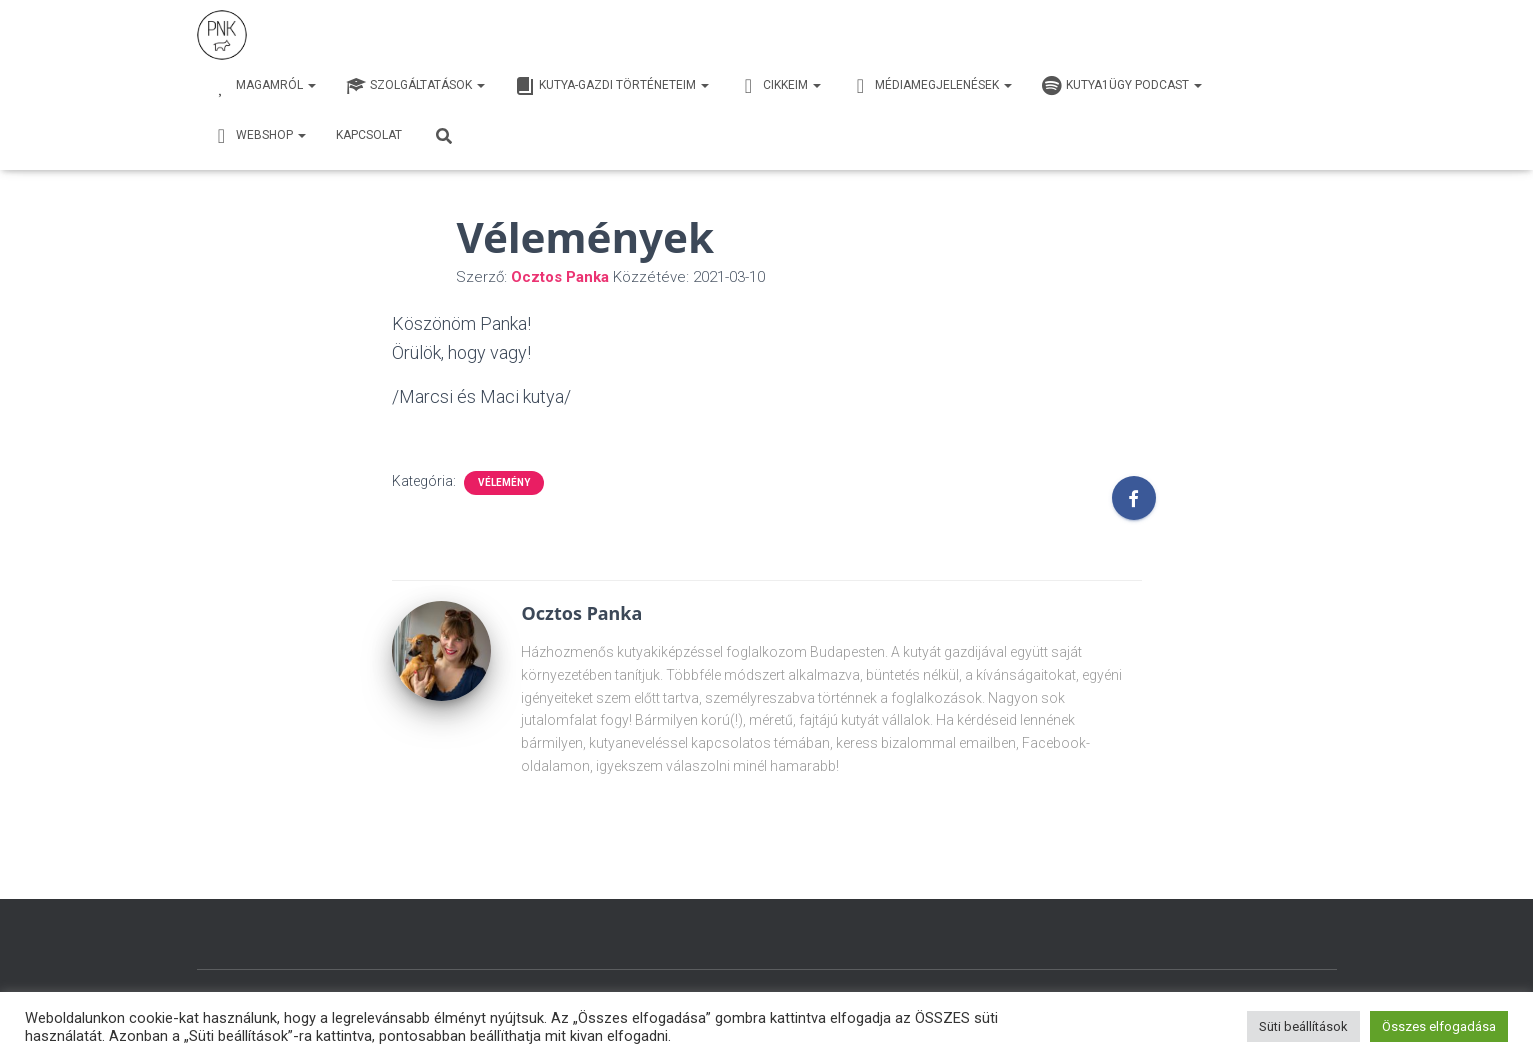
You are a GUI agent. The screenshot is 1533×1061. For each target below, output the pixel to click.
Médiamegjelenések (931, 86)
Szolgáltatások (415, 86)
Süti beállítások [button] (1303, 1026)
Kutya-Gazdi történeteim (612, 86)
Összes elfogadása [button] (1439, 1026)
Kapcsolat (369, 135)
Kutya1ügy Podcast (1122, 86)
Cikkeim (780, 86)
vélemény (504, 482)
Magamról (264, 86)
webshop (259, 136)
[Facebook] (1134, 498)
